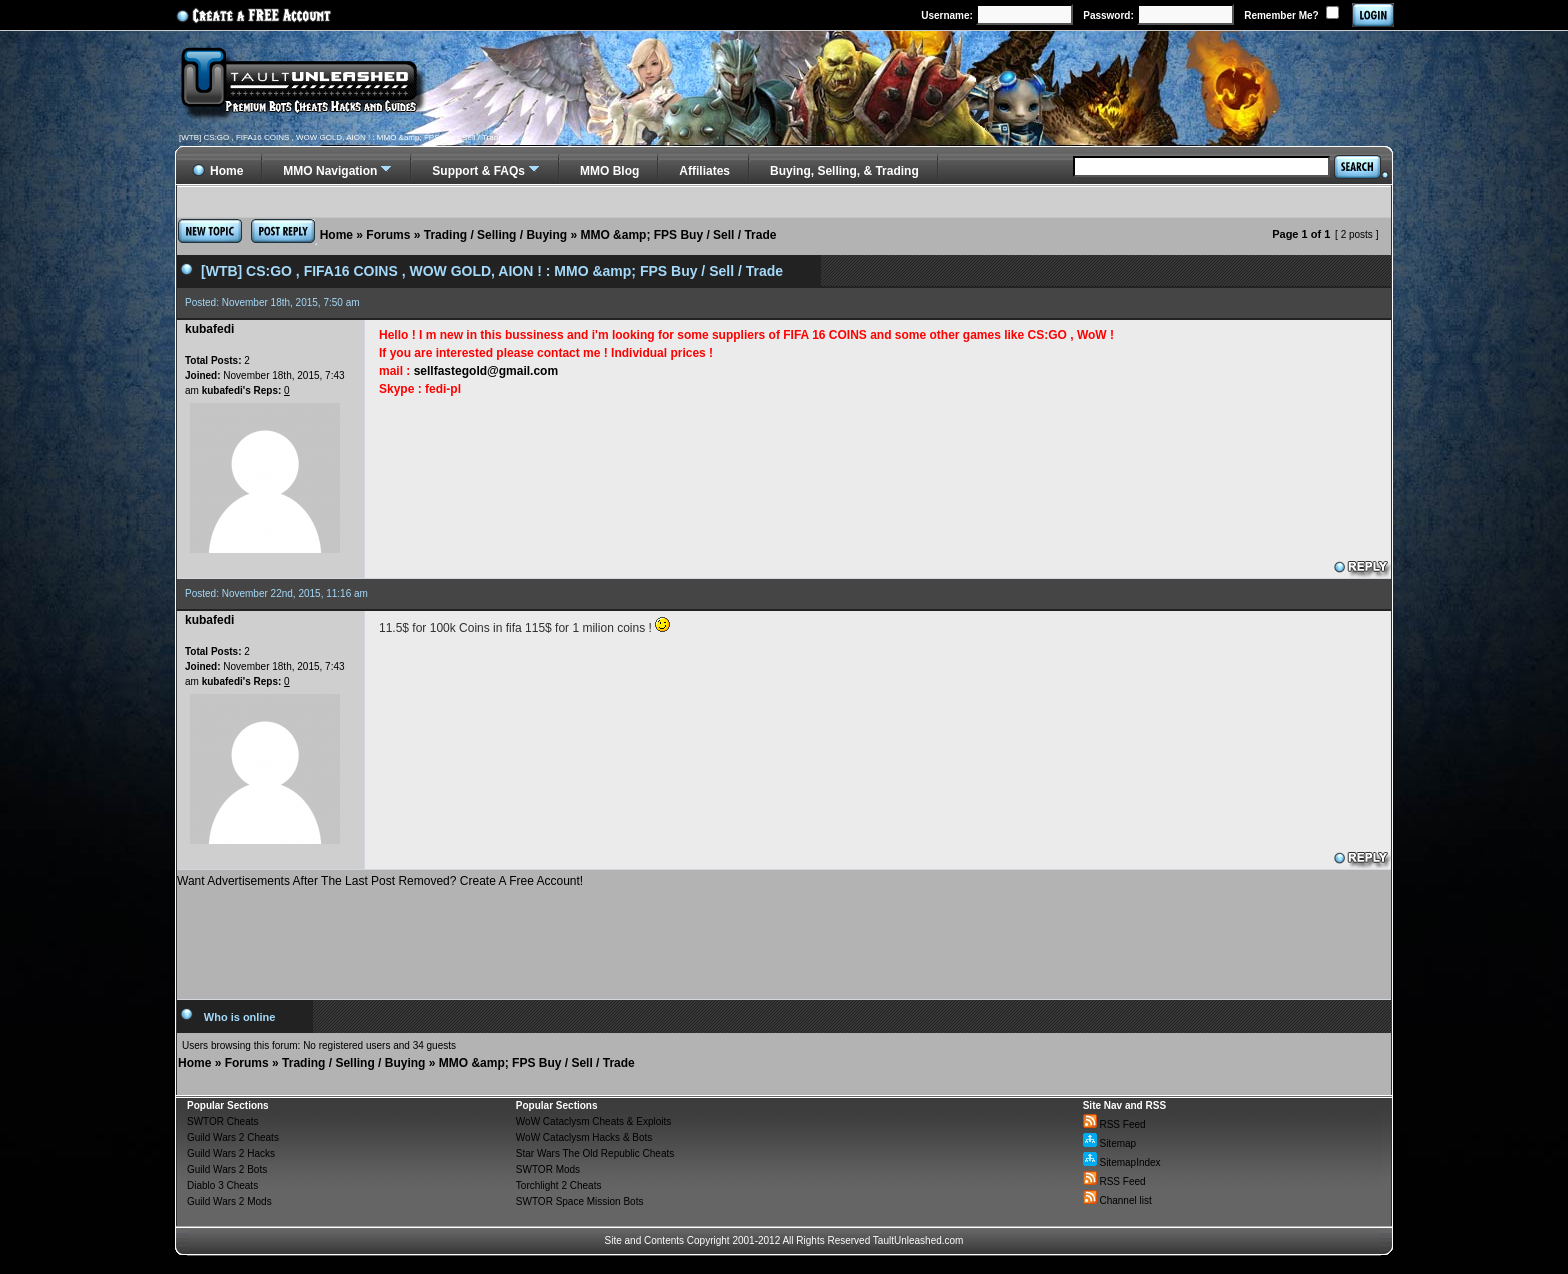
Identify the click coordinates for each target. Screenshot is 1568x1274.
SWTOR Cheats (223, 1121)
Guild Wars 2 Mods (229, 1201)
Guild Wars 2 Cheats (233, 1137)
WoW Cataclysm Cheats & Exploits (593, 1121)
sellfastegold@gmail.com (486, 371)
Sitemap (1109, 1143)
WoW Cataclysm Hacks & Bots (584, 1137)
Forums (388, 235)
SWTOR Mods (548, 1169)
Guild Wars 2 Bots (227, 1169)
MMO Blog (609, 171)
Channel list (1117, 1200)
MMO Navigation (330, 171)
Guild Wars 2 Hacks (231, 1153)
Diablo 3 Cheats (222, 1185)
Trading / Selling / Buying (495, 235)
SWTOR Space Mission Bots (580, 1201)
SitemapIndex (1122, 1162)
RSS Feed (1114, 1124)
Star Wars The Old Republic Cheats (595, 1153)
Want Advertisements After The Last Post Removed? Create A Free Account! (380, 881)
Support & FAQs (478, 171)
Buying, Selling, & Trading (844, 171)
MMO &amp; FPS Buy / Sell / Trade (678, 235)
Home (336, 235)
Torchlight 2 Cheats (559, 1185)
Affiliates (704, 171)
